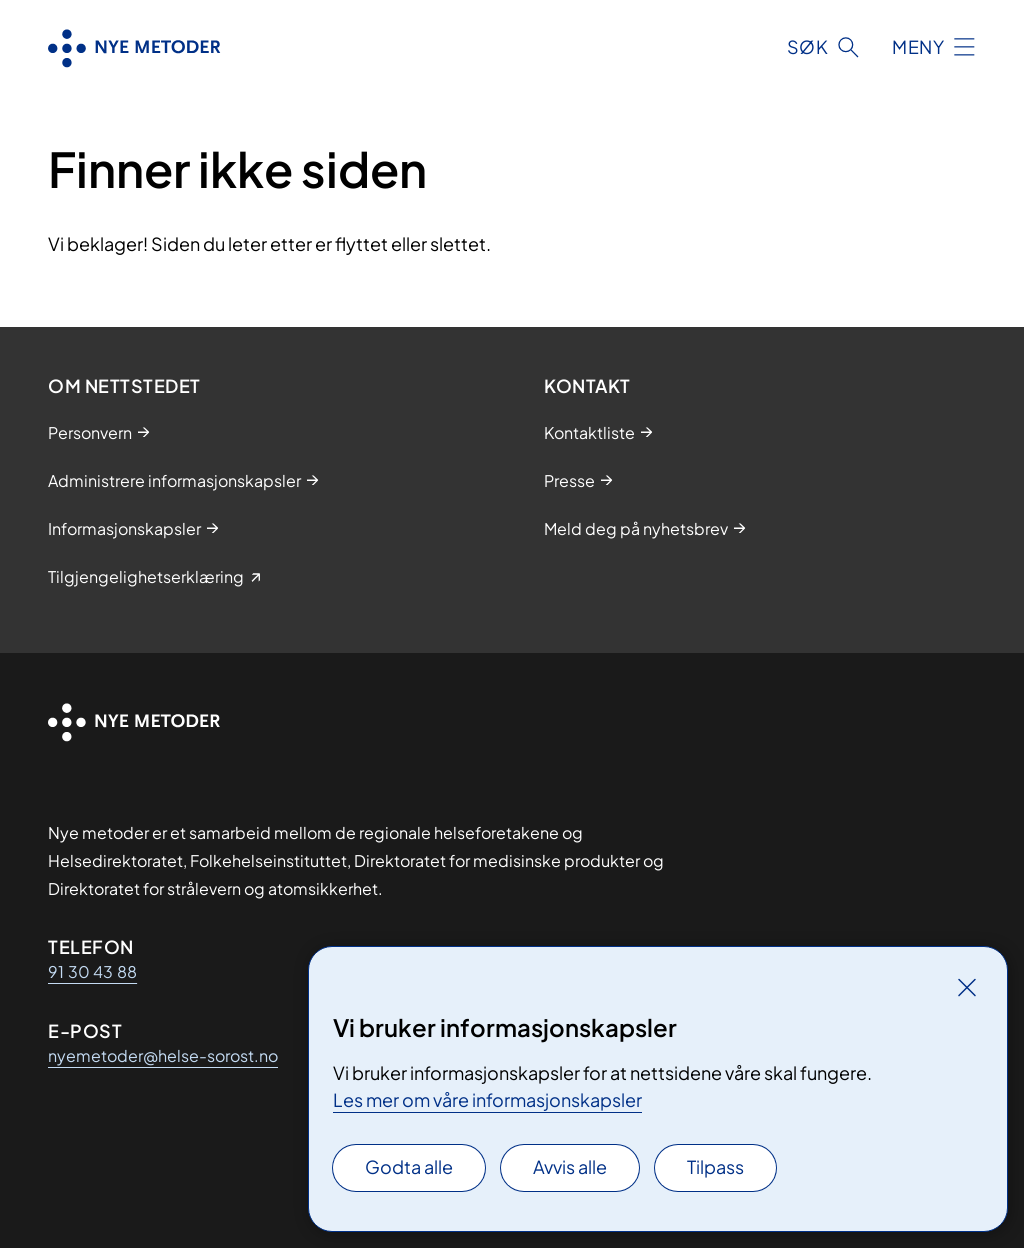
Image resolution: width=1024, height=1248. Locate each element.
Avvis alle (570, 1166)
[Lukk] (967, 987)
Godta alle (409, 1166)
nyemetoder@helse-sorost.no (163, 1055)
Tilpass (715, 1166)
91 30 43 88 (92, 971)
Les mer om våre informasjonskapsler (487, 1099)
